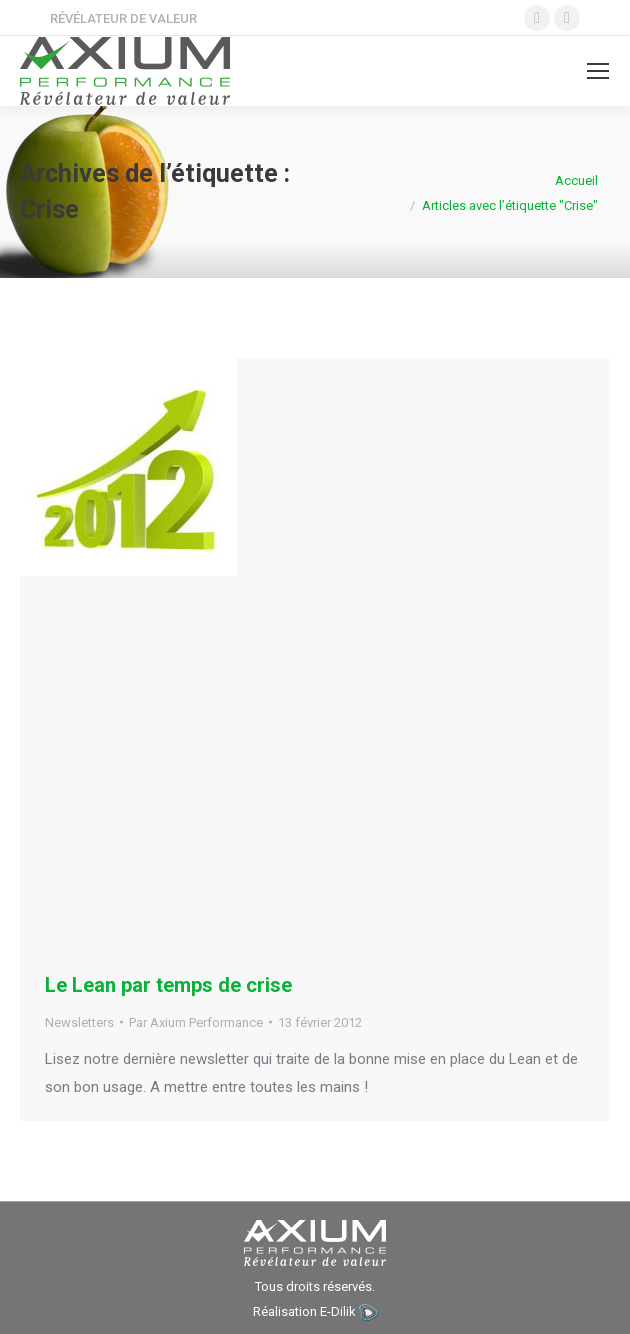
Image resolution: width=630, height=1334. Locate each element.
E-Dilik (338, 1311)
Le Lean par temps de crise (168, 985)
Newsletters (79, 1022)
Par (196, 1022)
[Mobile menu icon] (598, 71)
